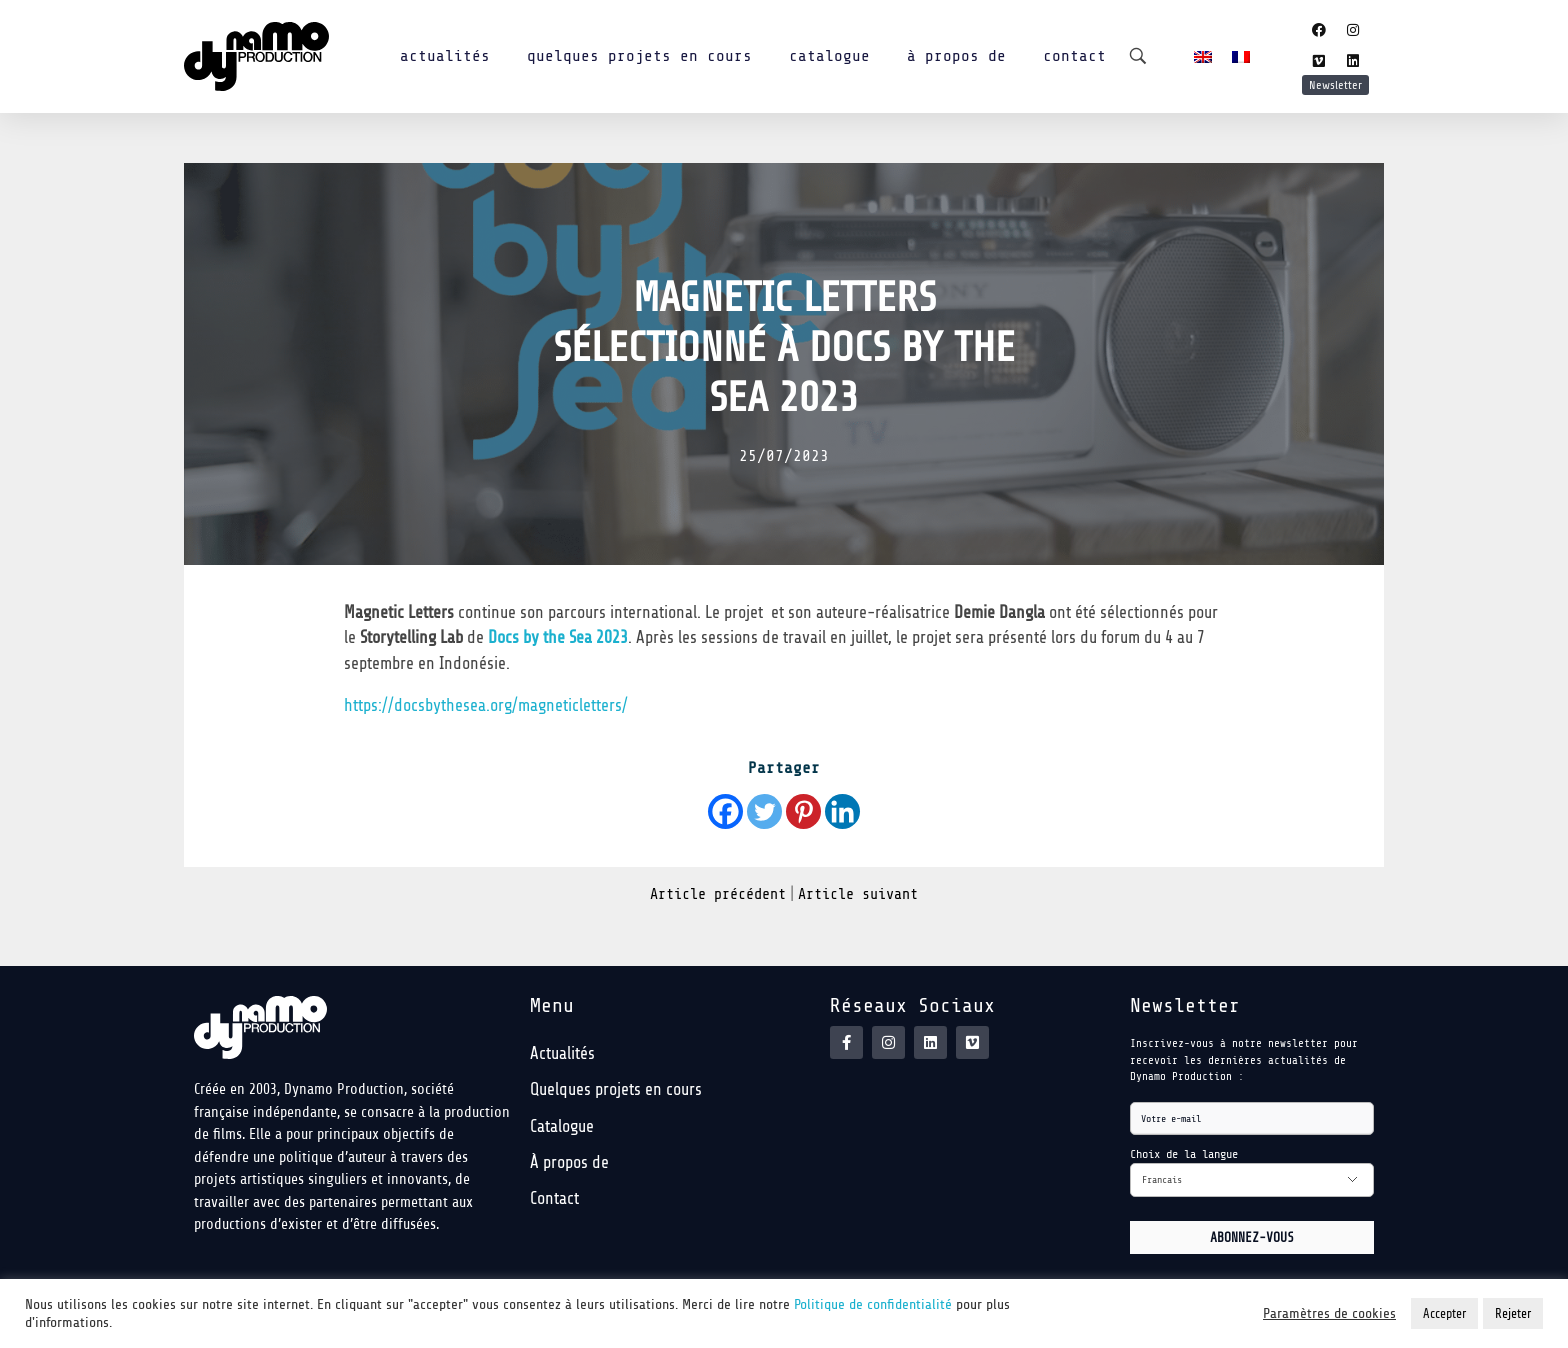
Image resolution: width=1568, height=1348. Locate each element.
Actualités (445, 56)
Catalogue (829, 56)
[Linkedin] (842, 811)
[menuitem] (1203, 56)
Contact (1074, 56)
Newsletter (1335, 85)
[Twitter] (764, 811)
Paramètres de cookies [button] (1329, 1313)
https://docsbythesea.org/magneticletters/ (486, 705)
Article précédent (718, 894)
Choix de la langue (1184, 1154)
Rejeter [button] (1513, 1313)
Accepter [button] (1444, 1313)
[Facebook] (725, 811)
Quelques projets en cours (639, 56)
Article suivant (858, 894)
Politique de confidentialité (873, 1304)
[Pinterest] (803, 811)
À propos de (956, 56)
